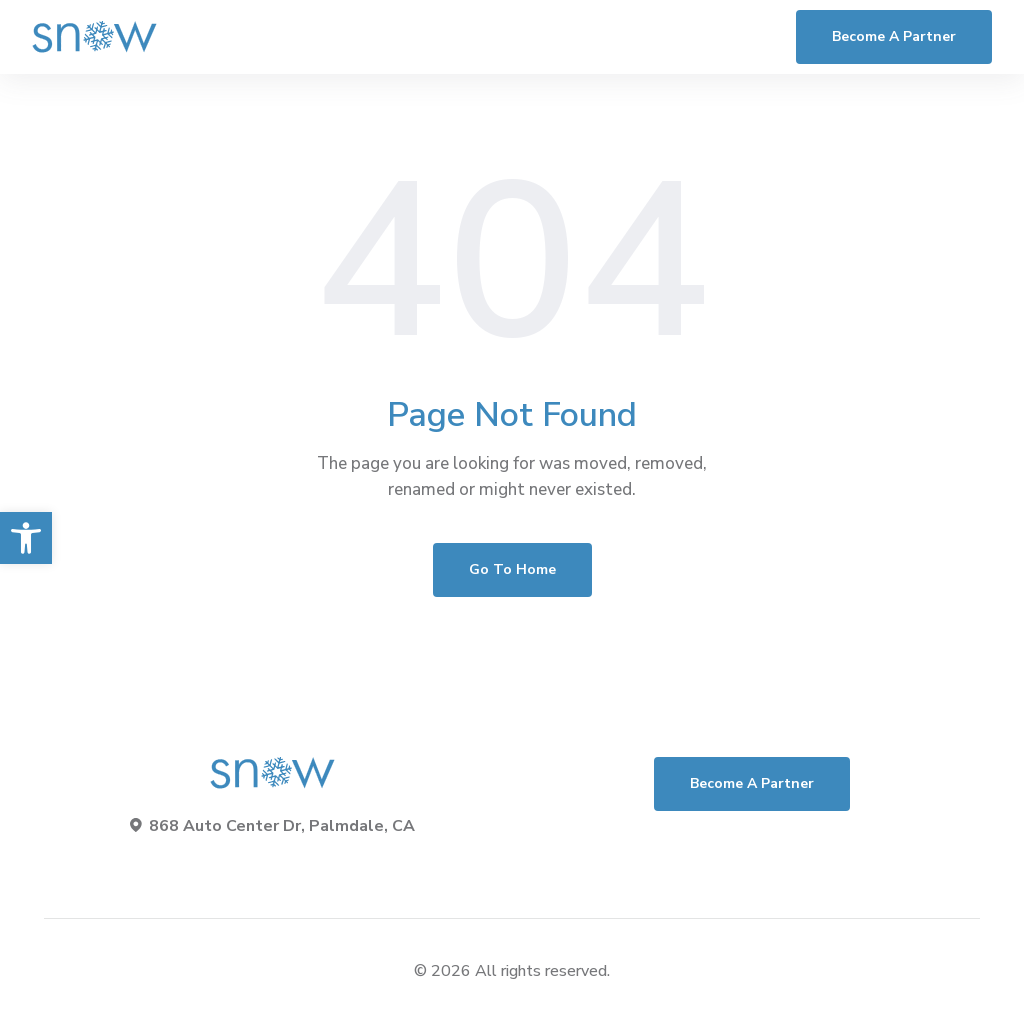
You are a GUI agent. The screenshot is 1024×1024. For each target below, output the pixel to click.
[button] (26, 538)
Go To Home (512, 569)
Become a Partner (894, 36)
